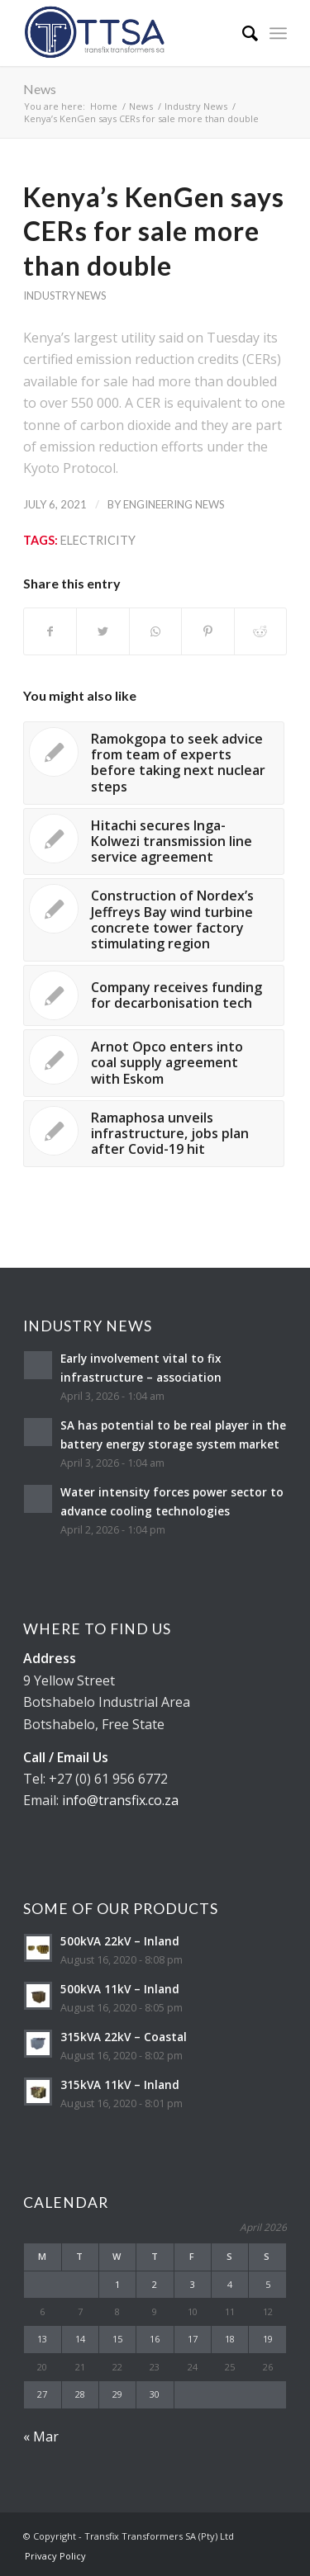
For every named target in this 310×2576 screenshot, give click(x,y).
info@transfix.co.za (120, 1800)
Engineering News (174, 504)
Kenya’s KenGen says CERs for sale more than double (153, 231)
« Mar (41, 2436)
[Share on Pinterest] (207, 631)
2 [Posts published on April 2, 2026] (154, 2284)
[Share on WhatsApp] (155, 631)
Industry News (64, 295)
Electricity (98, 540)
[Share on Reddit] (260, 631)
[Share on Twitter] (102, 631)
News (39, 89)
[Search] (242, 33)
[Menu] (278, 33)
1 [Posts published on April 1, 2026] (117, 2284)
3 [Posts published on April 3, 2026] (192, 2284)
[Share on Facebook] (50, 631)
